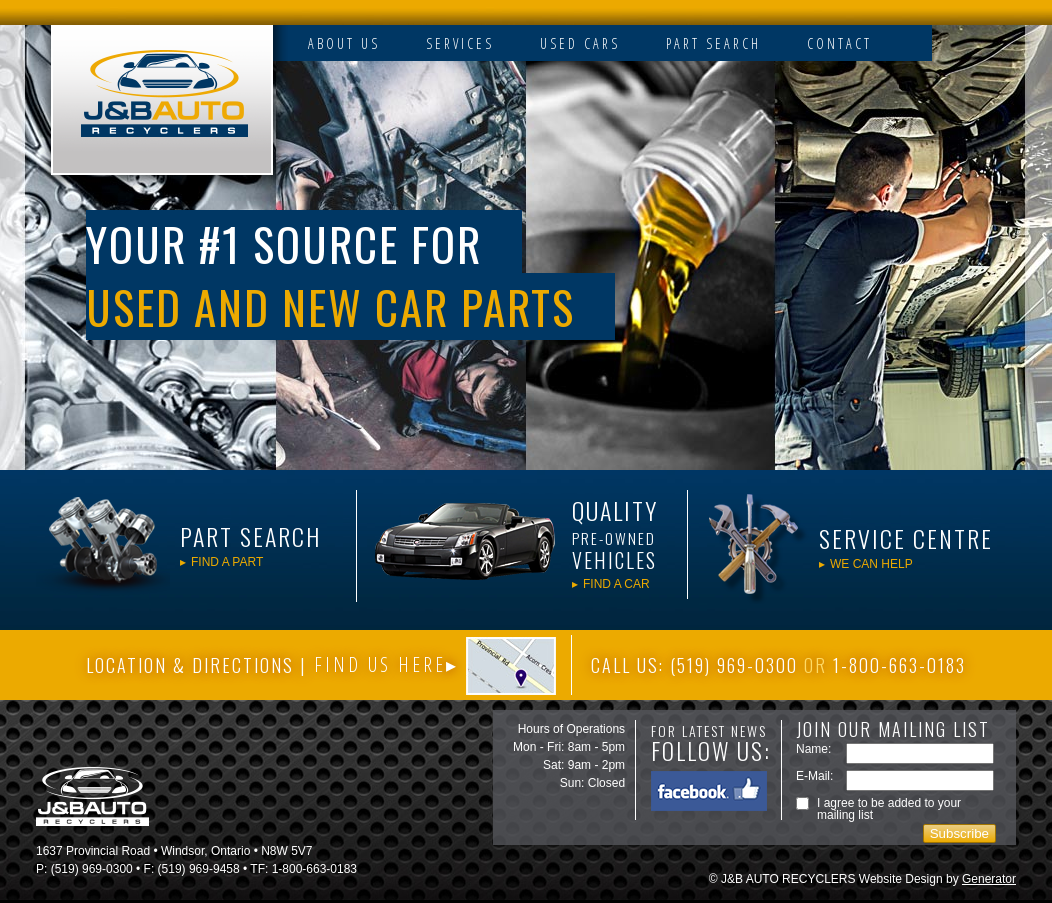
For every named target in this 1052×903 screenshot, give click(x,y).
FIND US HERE (380, 665)
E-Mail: (814, 776)
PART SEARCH (713, 43)
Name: (813, 749)
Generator (989, 879)
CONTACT (839, 43)
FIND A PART (227, 561)
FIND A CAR (616, 583)
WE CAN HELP (871, 563)
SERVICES (460, 43)
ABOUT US (344, 43)
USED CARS (580, 43)
